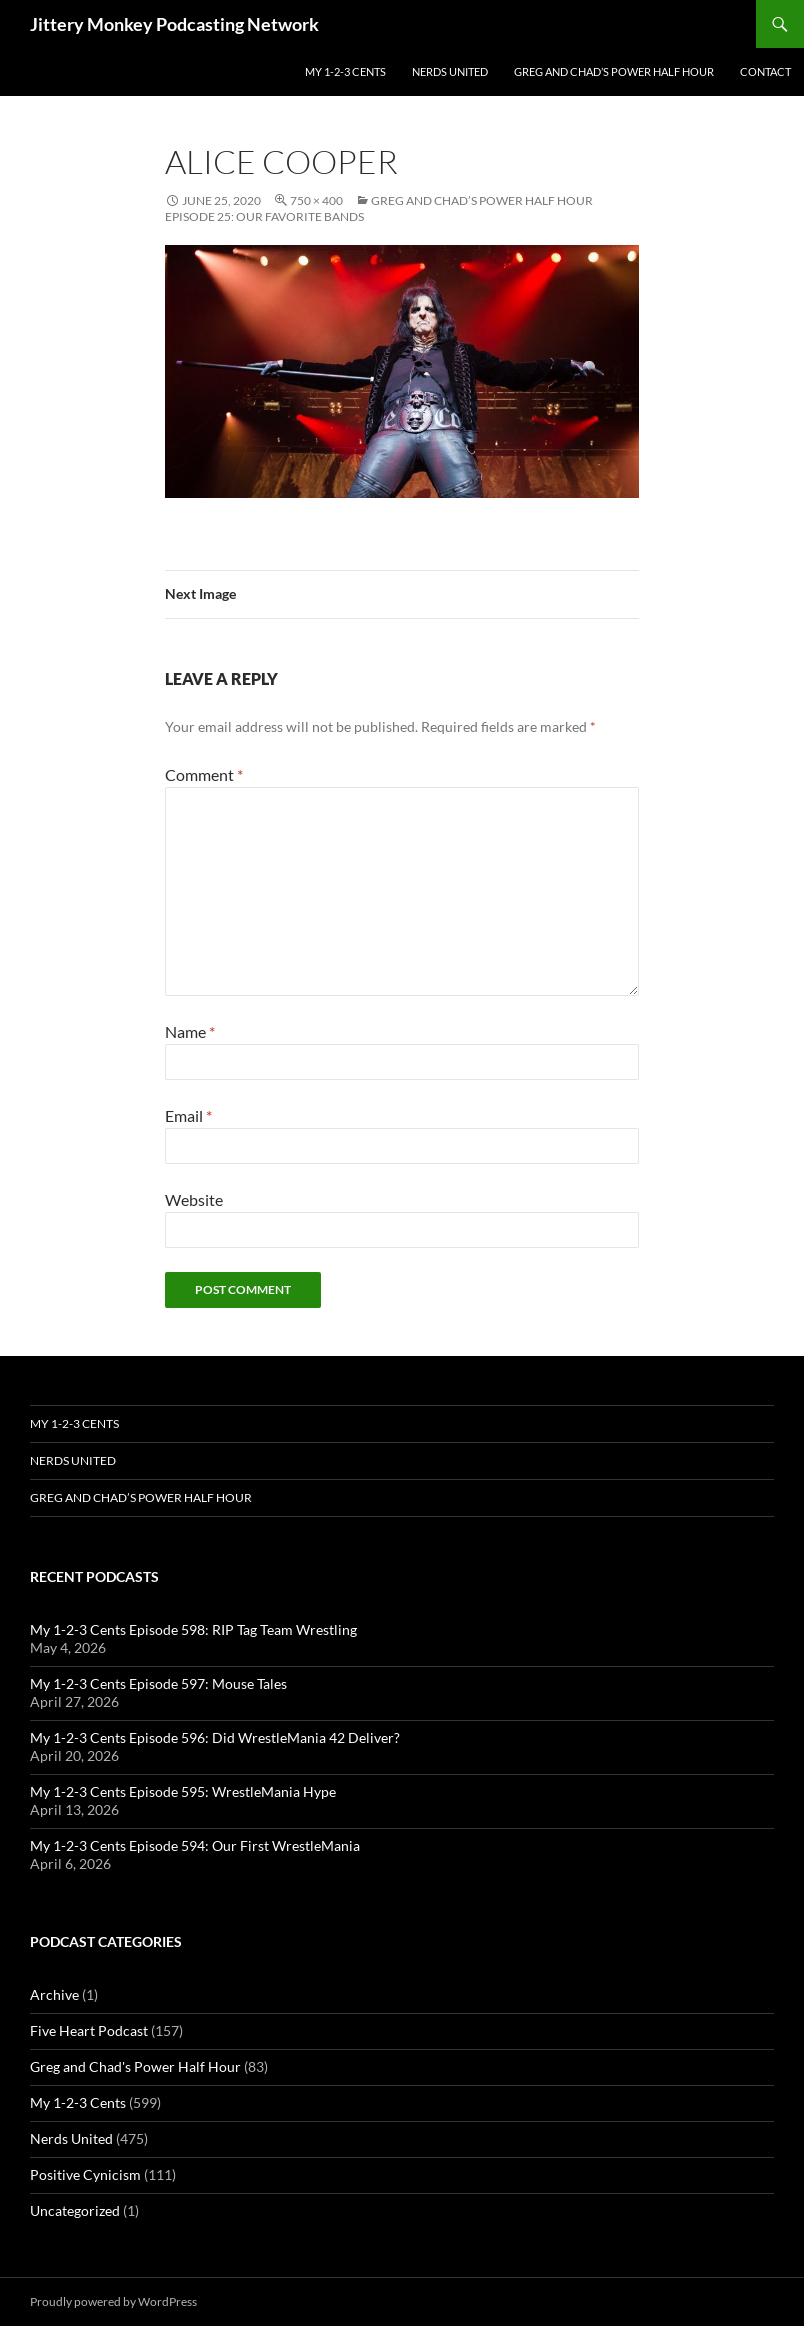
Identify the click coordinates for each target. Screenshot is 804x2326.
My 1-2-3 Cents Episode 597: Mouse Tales (158, 1683)
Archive (54, 1994)
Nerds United (450, 71)
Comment (204, 774)
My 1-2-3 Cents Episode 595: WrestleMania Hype (183, 1791)
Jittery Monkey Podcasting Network (174, 24)
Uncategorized (75, 2210)
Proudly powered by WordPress (113, 2301)
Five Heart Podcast (89, 2030)
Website (194, 1199)
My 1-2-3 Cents (345, 71)
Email (188, 1115)
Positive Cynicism (85, 2174)
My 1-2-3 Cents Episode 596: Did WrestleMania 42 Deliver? (215, 1737)
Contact (765, 71)
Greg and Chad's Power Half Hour (135, 2066)
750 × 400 (316, 200)
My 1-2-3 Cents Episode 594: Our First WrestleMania (195, 1845)
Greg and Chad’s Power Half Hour (614, 71)
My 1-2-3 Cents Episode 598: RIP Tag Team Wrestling (193, 1629)
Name (190, 1031)
